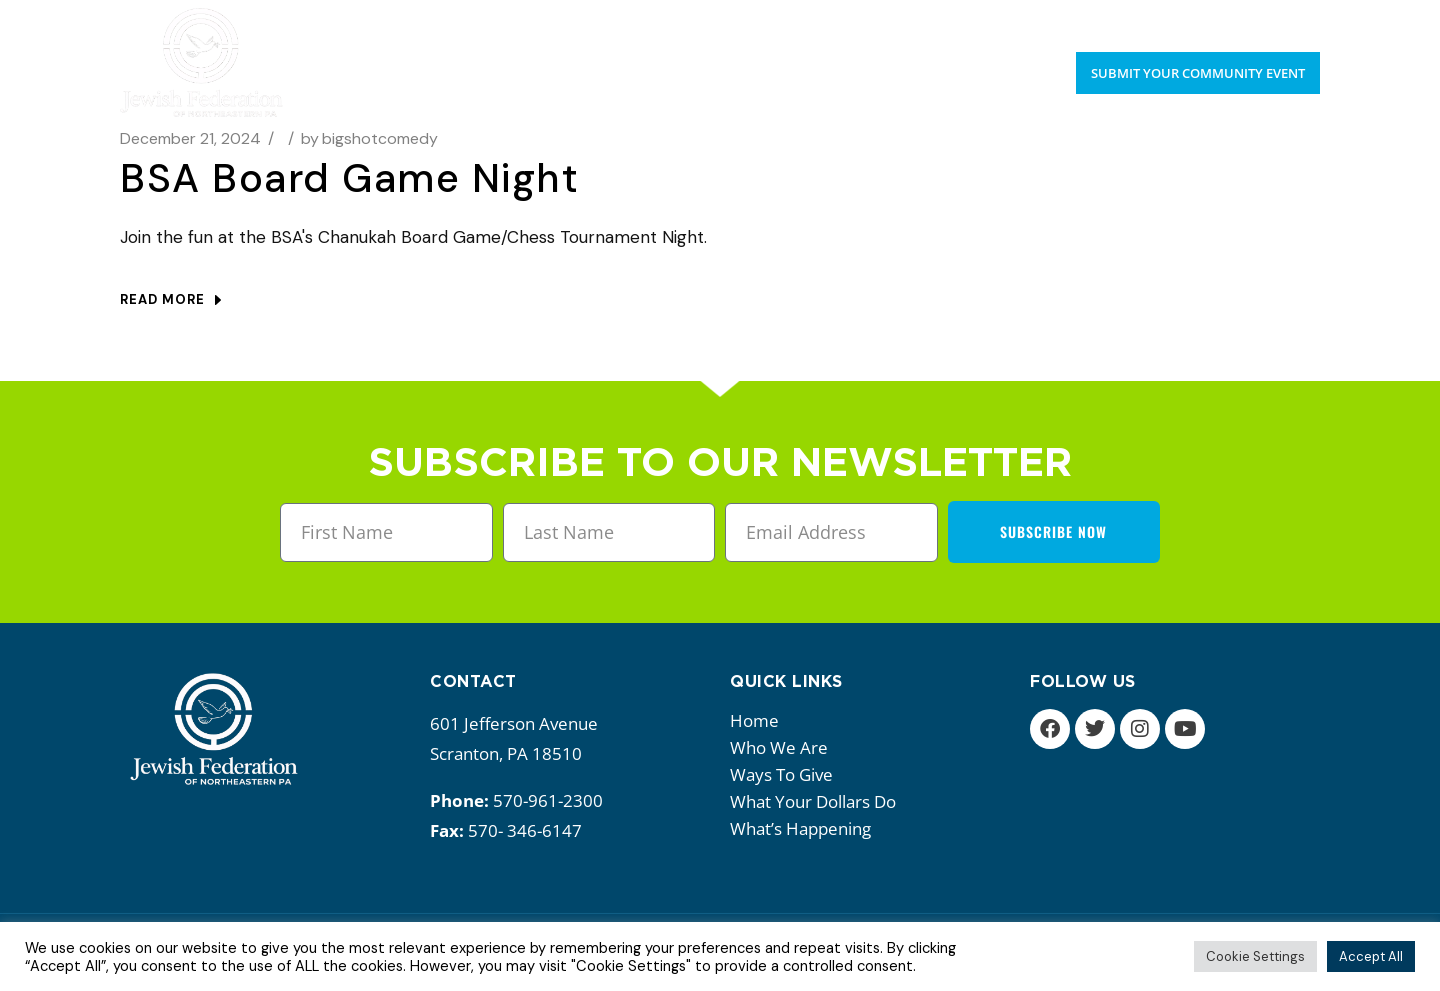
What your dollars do (818, 801)
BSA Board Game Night (349, 178)
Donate (1291, 20)
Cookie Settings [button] (1255, 956)
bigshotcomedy (369, 138)
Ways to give (786, 774)
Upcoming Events (1172, 20)
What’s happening (805, 828)
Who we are (784, 747)
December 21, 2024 (190, 138)
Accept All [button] (1371, 956)
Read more (170, 299)
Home (754, 720)
